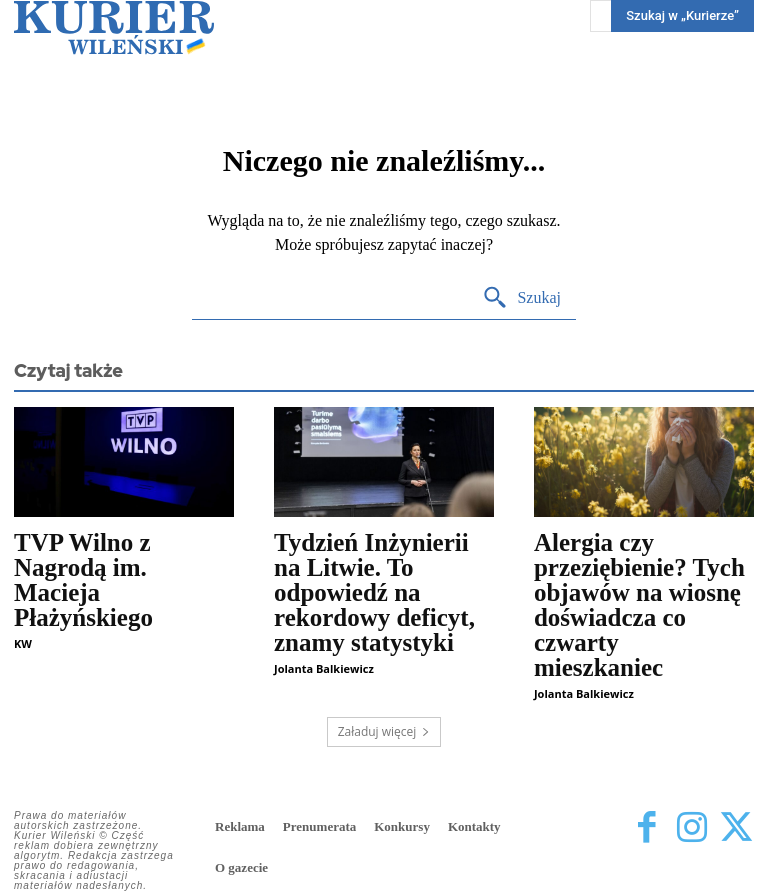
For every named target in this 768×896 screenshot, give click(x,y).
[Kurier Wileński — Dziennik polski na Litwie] (114, 27)
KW (23, 643)
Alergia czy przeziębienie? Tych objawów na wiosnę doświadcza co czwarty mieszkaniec (639, 605)
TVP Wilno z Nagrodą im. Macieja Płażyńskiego (83, 580)
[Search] (521, 298)
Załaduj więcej (384, 731)
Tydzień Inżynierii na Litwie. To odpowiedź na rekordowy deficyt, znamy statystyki (374, 592)
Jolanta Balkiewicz (324, 668)
